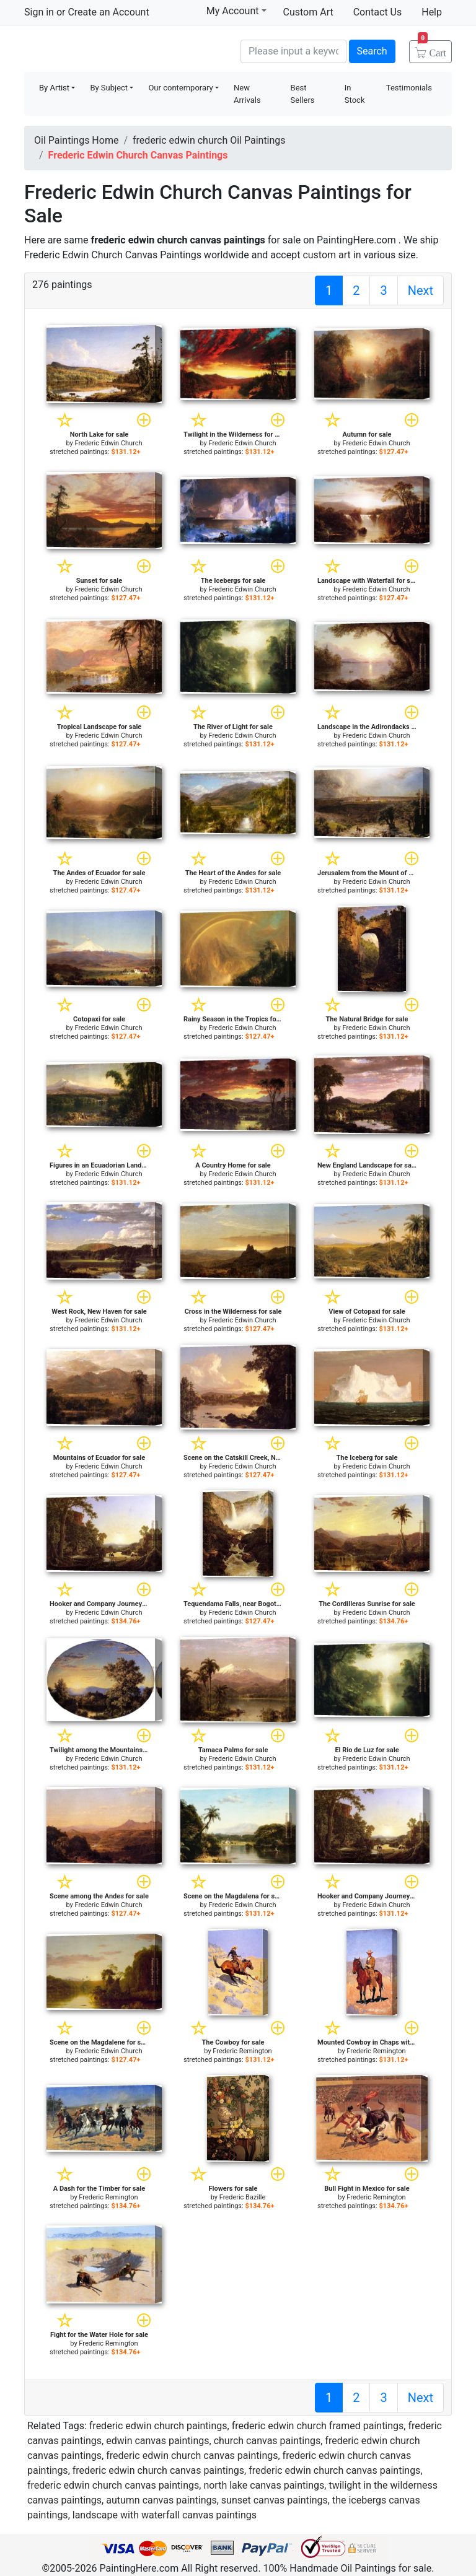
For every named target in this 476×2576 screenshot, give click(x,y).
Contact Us (377, 12)
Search (372, 51)
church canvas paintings (267, 2441)
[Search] (293, 51)
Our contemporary (180, 87)
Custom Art (308, 12)
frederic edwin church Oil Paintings (209, 140)
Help (431, 12)
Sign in (39, 12)
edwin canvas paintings (157, 2441)
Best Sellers (303, 94)
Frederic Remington (242, 2051)
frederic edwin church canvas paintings (192, 2455)
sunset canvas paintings (274, 2500)
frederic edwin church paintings (158, 2426)
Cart (432, 49)
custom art (326, 255)
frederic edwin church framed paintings (318, 2426)
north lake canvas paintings (263, 2485)
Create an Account (108, 12)
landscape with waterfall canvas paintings (165, 2515)
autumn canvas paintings (161, 2500)
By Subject (109, 87)
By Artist (54, 87)
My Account (236, 10)
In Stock (355, 94)
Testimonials (409, 87)
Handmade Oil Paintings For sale (117, 50)
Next (420, 290)
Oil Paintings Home (76, 140)
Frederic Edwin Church (108, 443)
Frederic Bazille (242, 2197)
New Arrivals (247, 94)
